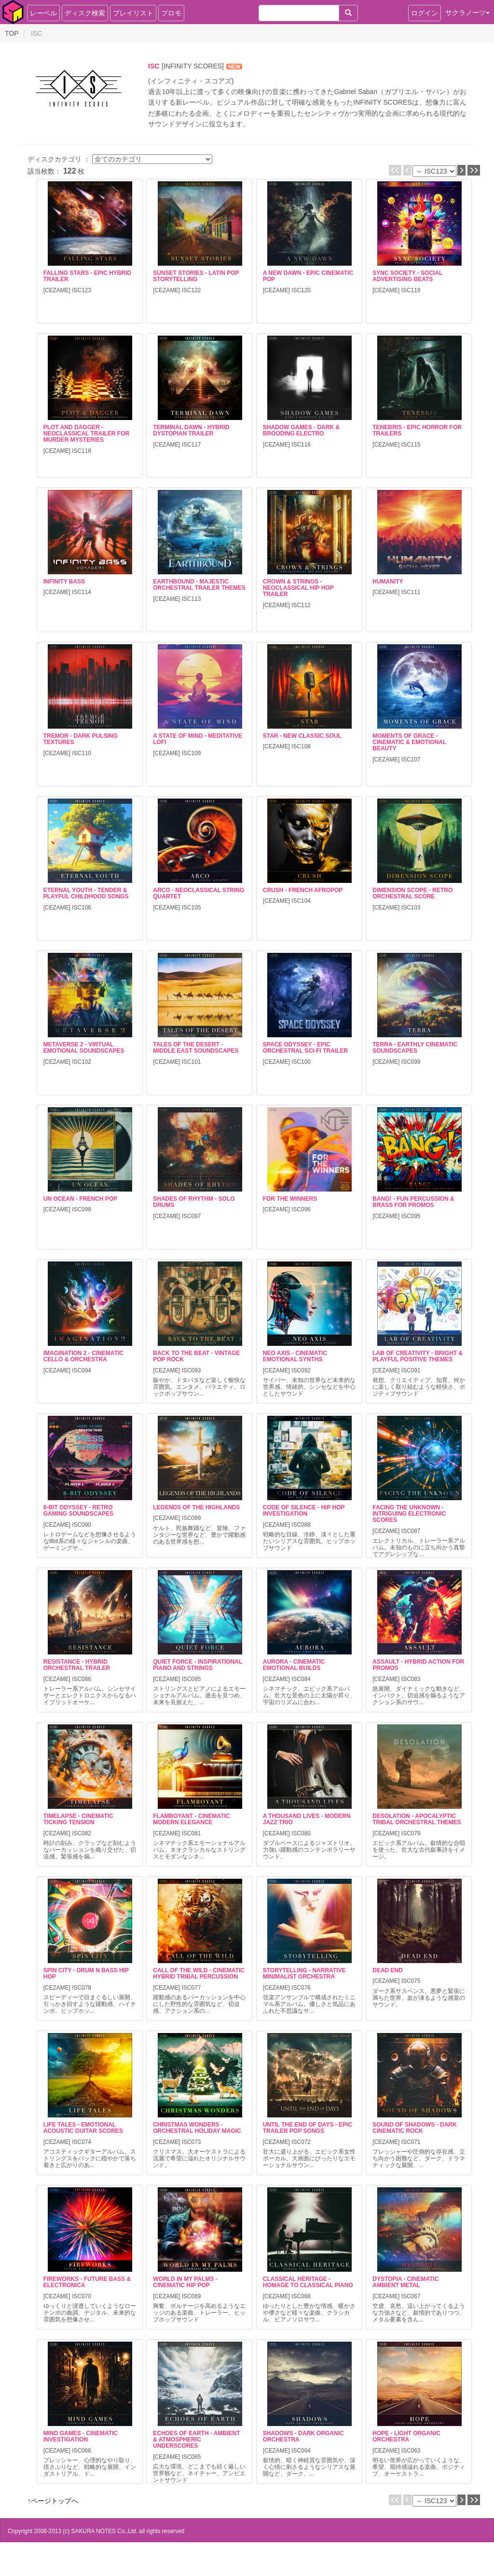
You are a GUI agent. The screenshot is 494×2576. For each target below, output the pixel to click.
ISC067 (411, 2296)
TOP (12, 33)
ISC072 (301, 2142)
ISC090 (81, 1524)
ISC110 (81, 753)
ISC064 (301, 2450)
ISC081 (191, 1833)
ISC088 (301, 1524)
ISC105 (191, 907)
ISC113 (191, 599)
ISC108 (301, 746)
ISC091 (411, 1370)
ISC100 (301, 1061)
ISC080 (301, 1833)
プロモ (171, 13)
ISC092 (301, 1370)
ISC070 (81, 2296)
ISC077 (191, 1987)
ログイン (424, 13)
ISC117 (191, 444)
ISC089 (191, 1518)
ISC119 (411, 290)
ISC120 (301, 290)
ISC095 (411, 1216)
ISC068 (301, 2296)
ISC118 (81, 450)
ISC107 (411, 759)
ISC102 (81, 1061)
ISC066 (81, 2450)
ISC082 (81, 1833)
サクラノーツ (467, 12)
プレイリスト (133, 13)
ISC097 (191, 1216)
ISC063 (411, 2450)
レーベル (43, 13)
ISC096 (301, 1209)
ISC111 (411, 592)
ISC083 (411, 1679)
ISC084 (301, 1679)
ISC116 (301, 444)
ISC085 (191, 1679)
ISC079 (411, 1833)
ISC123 (81, 290)
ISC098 (81, 1209)
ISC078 (81, 1987)
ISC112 (301, 605)
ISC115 (411, 444)
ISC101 (191, 1061)
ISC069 (191, 2296)
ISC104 (301, 900)
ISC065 (191, 2457)
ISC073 (191, 2142)
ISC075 (411, 1981)
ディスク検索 (85, 13)
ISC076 (301, 1987)
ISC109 (191, 753)
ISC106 (81, 907)
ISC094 (81, 1370)
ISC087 (411, 1531)
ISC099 (411, 1061)
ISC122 (191, 290)
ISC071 (411, 2142)
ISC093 (191, 1370)
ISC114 (81, 592)
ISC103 (411, 907)
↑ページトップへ (52, 2501)
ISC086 (81, 1679)
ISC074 (81, 2142)
